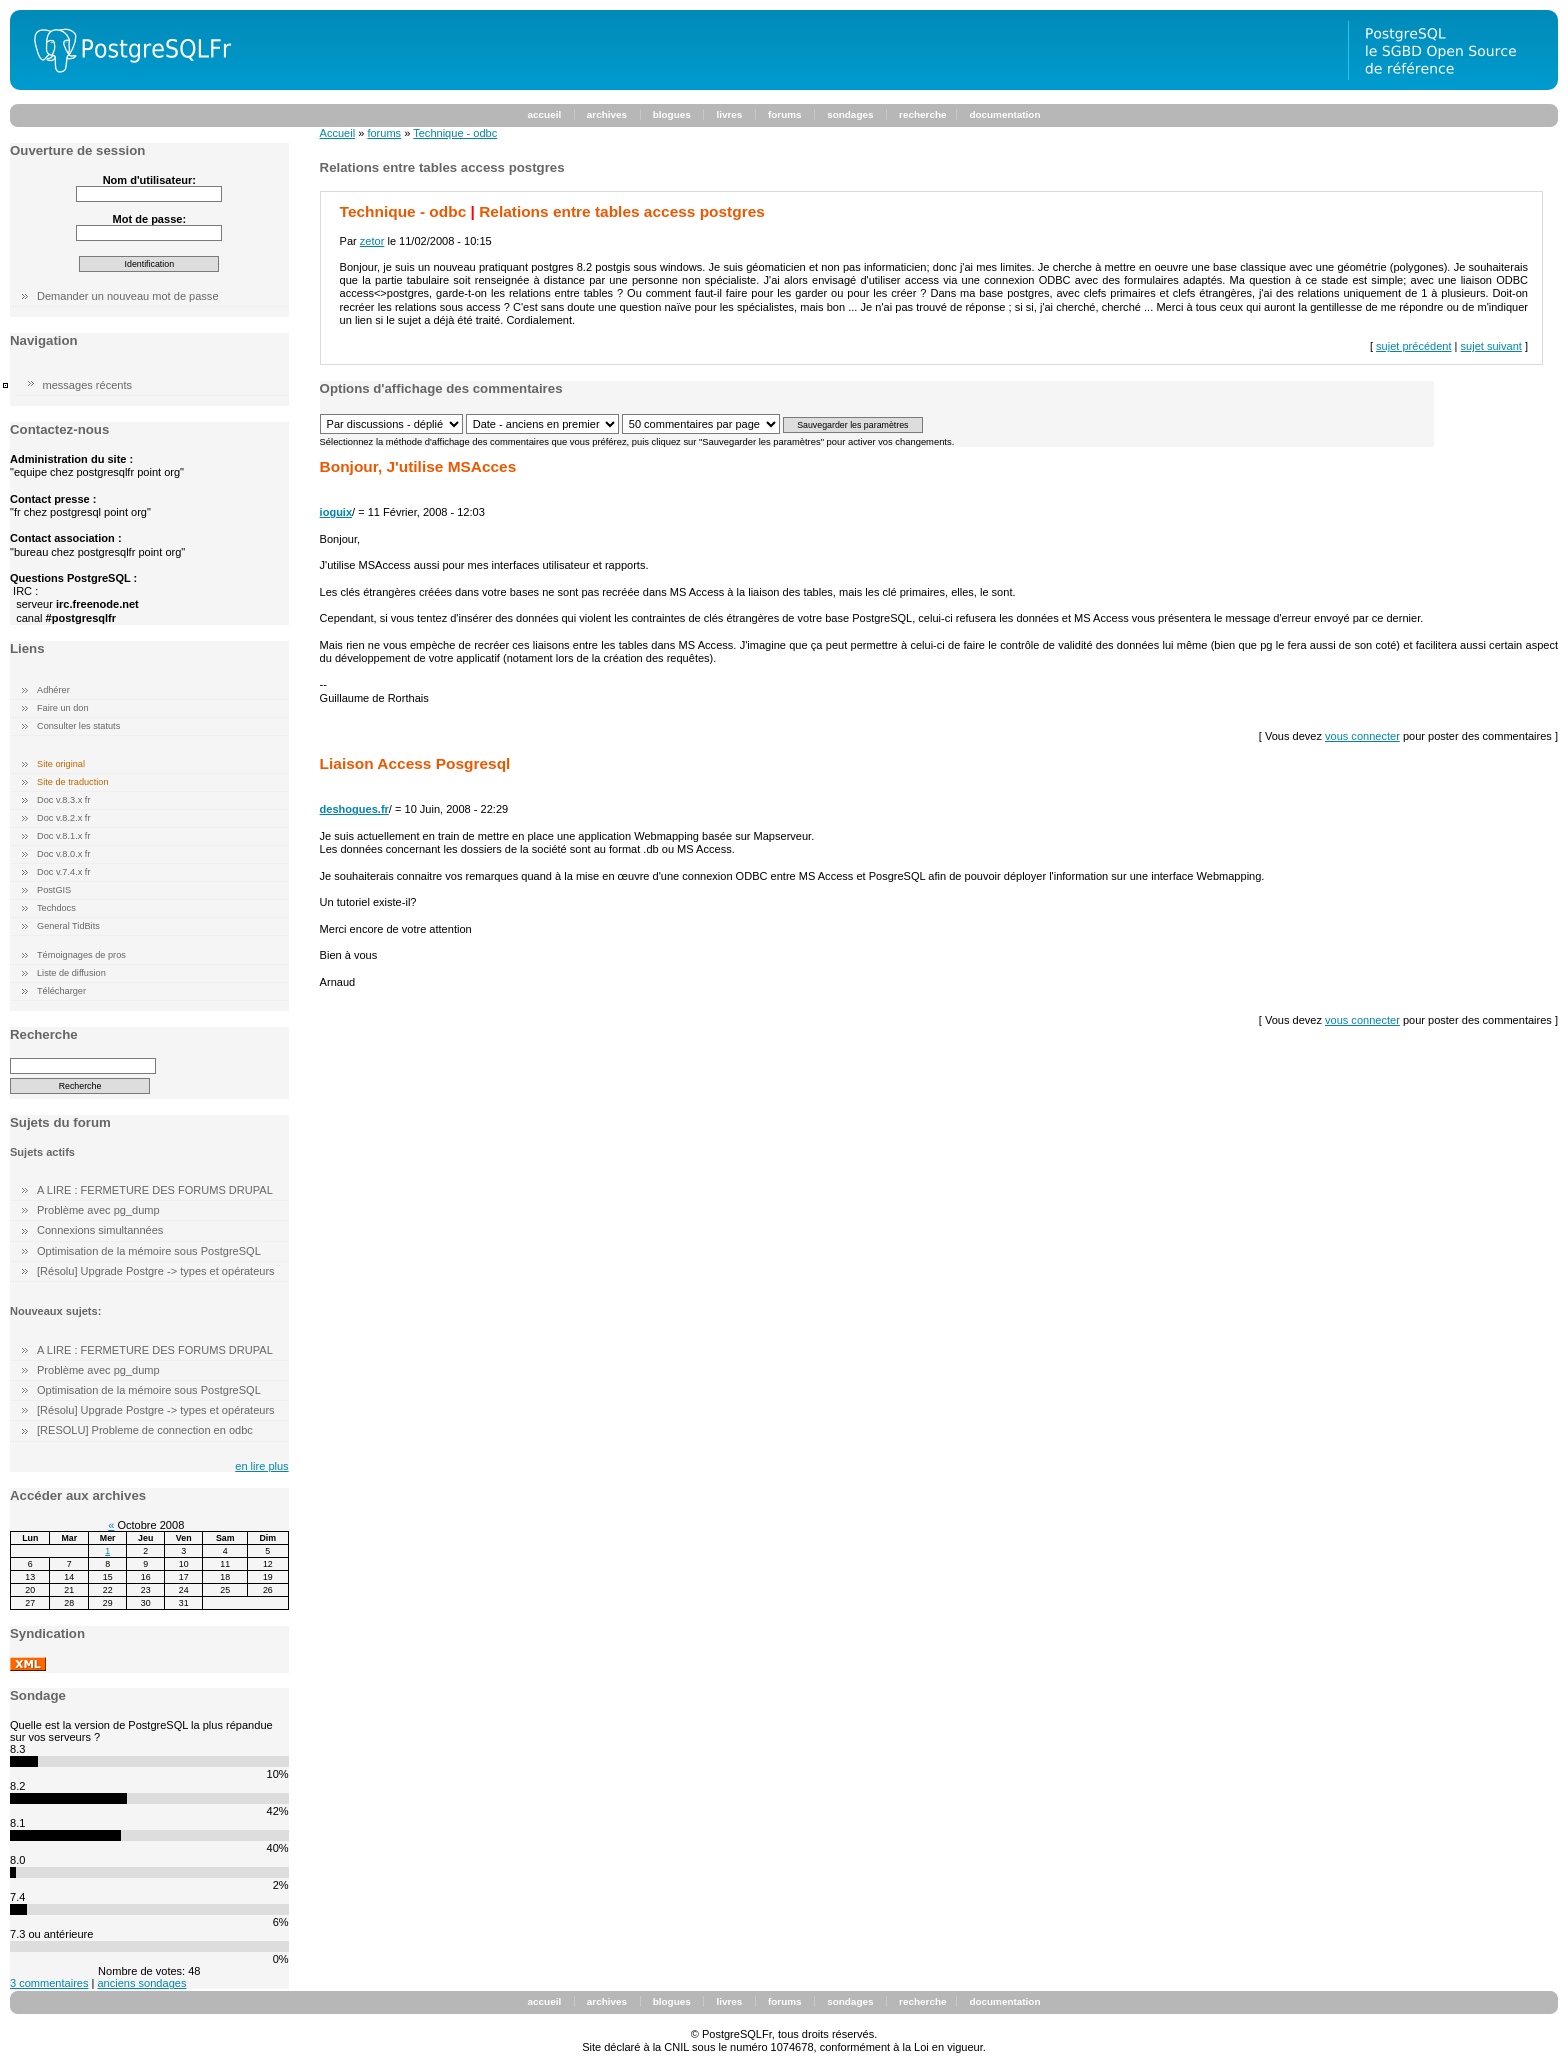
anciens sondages (141, 1983)
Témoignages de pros (81, 955)
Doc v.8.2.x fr (63, 818)
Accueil (338, 133)
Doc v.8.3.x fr (63, 800)
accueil (545, 114)
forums (785, 114)
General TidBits (68, 926)
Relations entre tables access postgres (622, 211)
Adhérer (53, 690)
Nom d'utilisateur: (149, 180)
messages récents (88, 385)
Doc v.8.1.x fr (63, 836)
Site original (61, 764)
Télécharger (61, 991)
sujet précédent (1413, 346)
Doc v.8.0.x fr (63, 854)
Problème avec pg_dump (98, 1210)
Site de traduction (73, 782)
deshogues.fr (354, 809)
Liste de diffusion (71, 973)
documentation (1004, 114)
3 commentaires (49, 1983)
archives (607, 114)
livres (729, 114)
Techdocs (56, 908)
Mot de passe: (150, 219)
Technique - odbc (455, 133)
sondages (850, 114)
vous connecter (1362, 736)
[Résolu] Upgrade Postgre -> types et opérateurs (156, 1271)
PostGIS (54, 890)
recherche (922, 114)
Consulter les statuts (78, 726)
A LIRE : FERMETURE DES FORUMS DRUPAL (155, 1190)
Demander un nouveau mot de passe (128, 296)
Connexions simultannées (100, 1230)
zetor (372, 241)
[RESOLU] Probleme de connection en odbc (145, 1430)
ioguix (336, 512)
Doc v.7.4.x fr (63, 872)
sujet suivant (1491, 346)
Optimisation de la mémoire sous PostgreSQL (149, 1251)
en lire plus (261, 1466)
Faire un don (63, 708)
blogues (672, 114)
